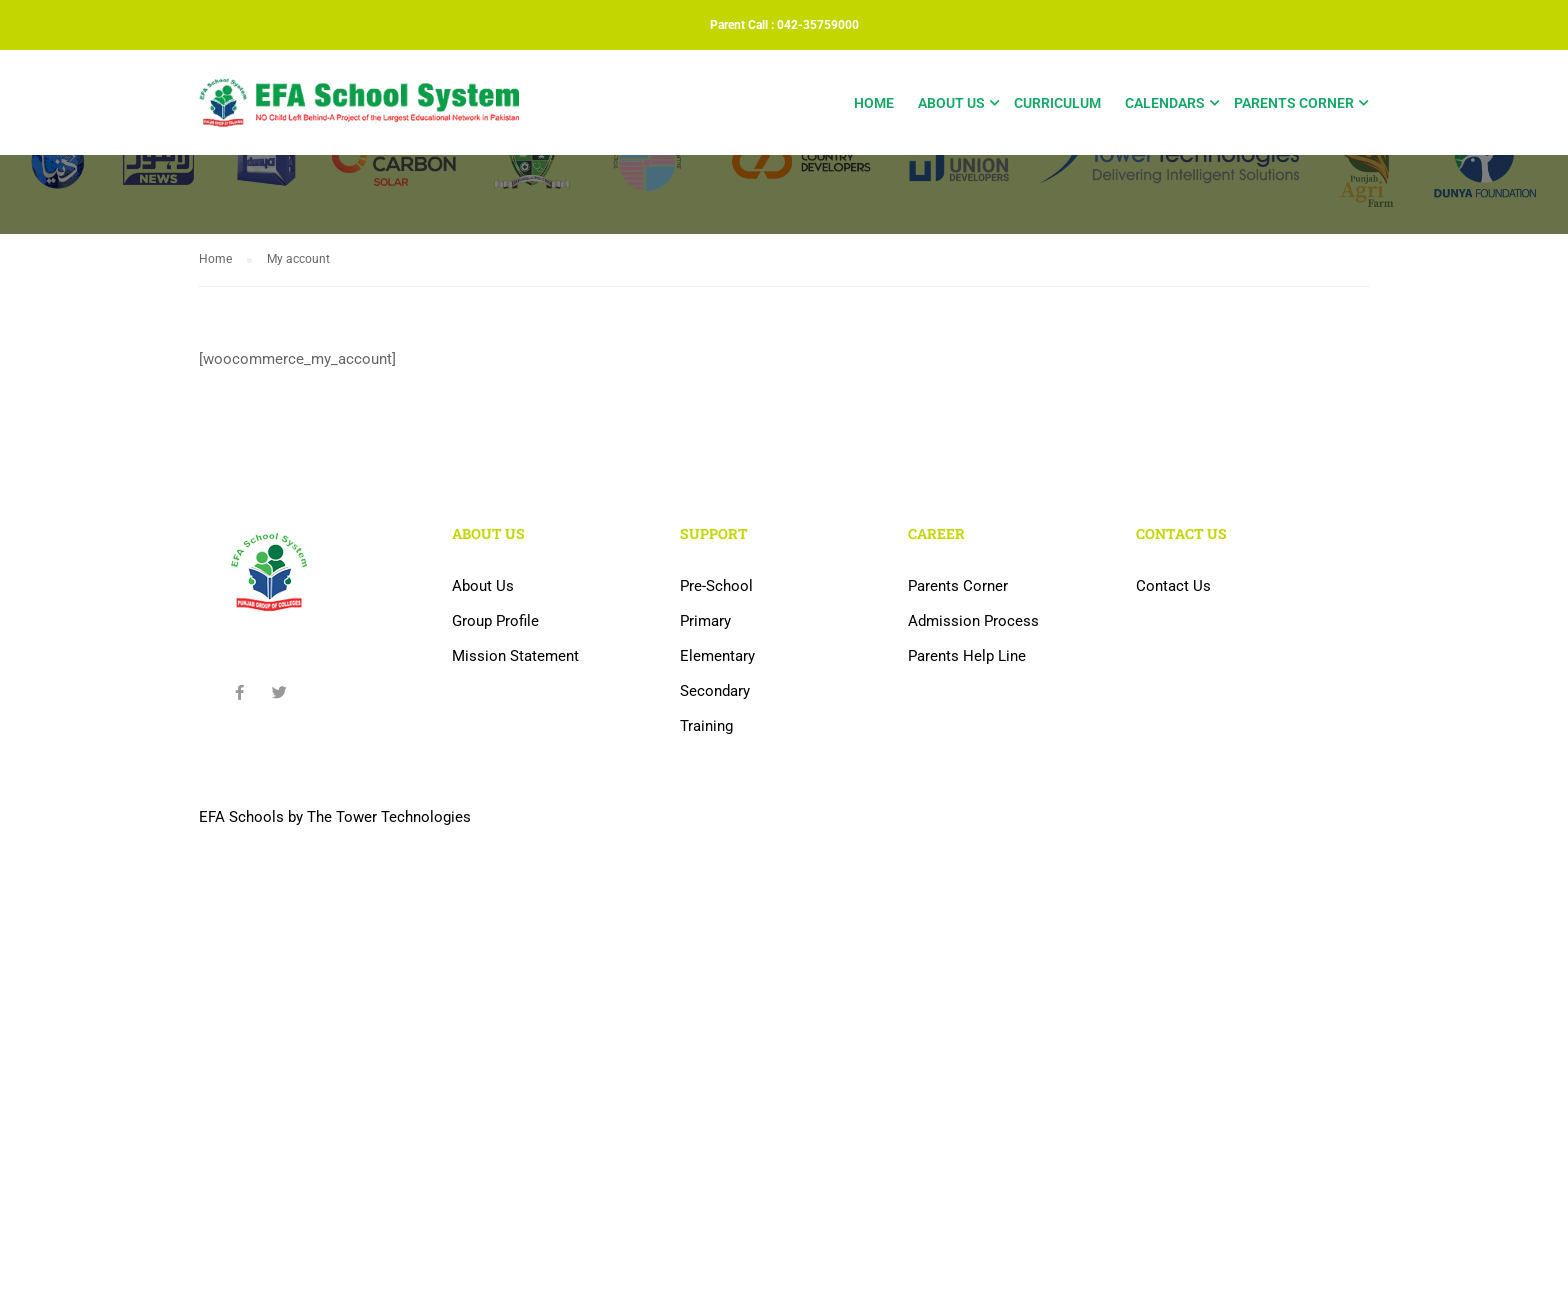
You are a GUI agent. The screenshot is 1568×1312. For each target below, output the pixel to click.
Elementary (717, 656)
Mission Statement (515, 656)
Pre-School (716, 586)
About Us (951, 103)
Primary (705, 621)
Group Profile (495, 621)
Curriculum (1057, 103)
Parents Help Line (967, 656)
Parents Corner (1294, 103)
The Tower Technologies (389, 817)
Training (706, 726)
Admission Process (973, 621)
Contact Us (1173, 586)
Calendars (1165, 103)
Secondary (715, 691)
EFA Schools (241, 817)
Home (874, 103)
